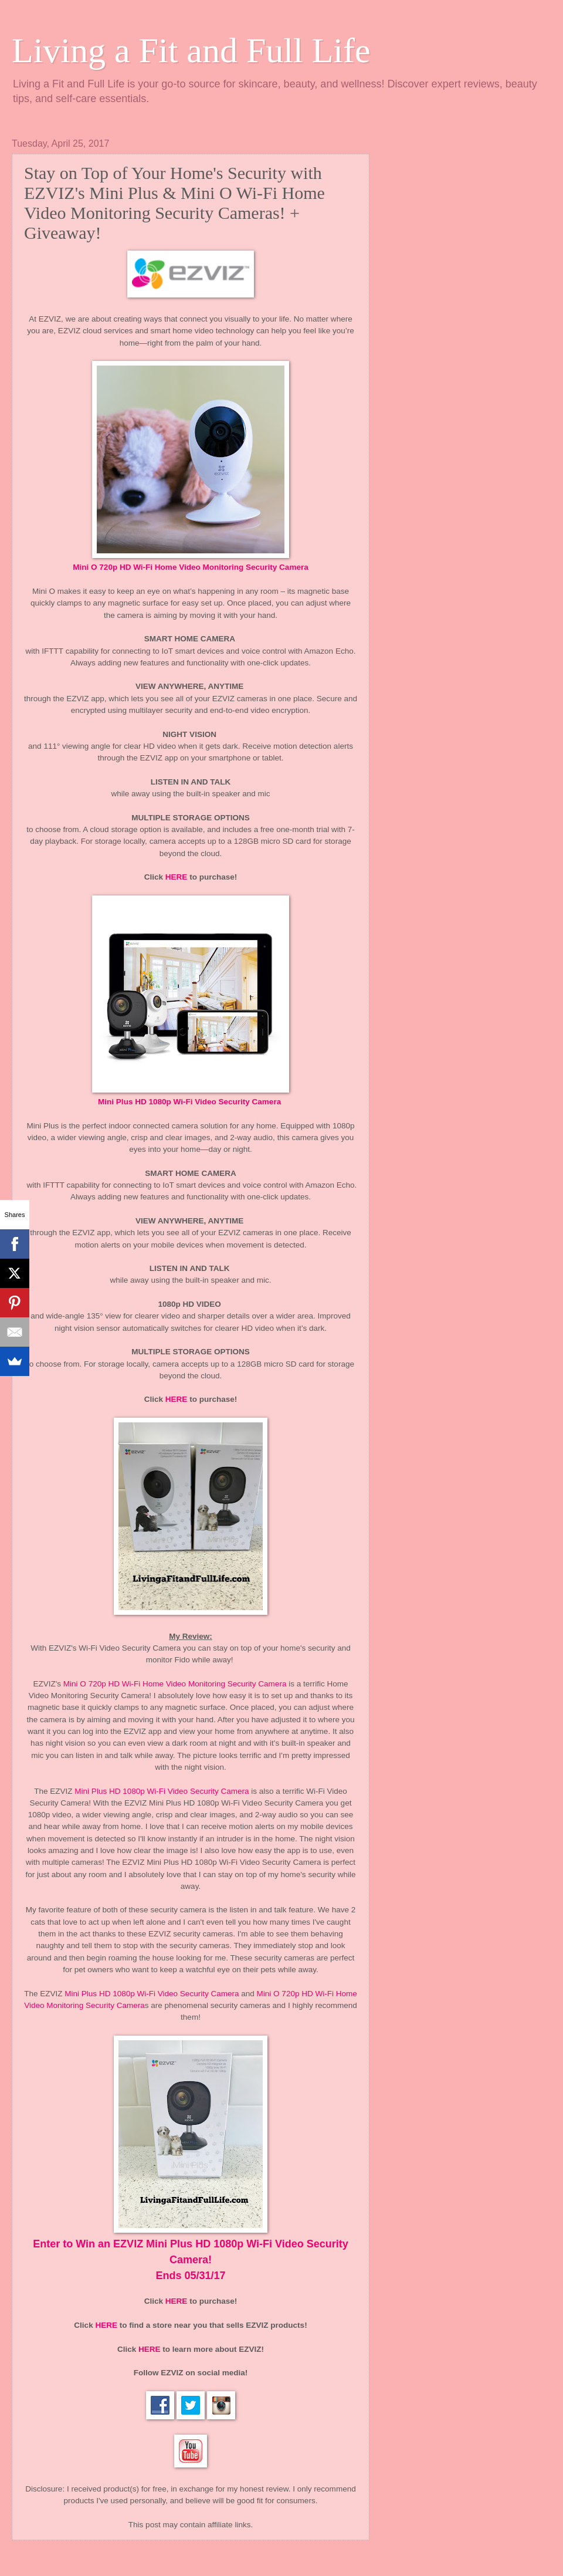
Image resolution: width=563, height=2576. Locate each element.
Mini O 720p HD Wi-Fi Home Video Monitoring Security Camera (175, 1683)
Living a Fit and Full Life (191, 50)
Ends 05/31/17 (190, 2275)
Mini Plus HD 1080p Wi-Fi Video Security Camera (190, 1101)
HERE (176, 877)
